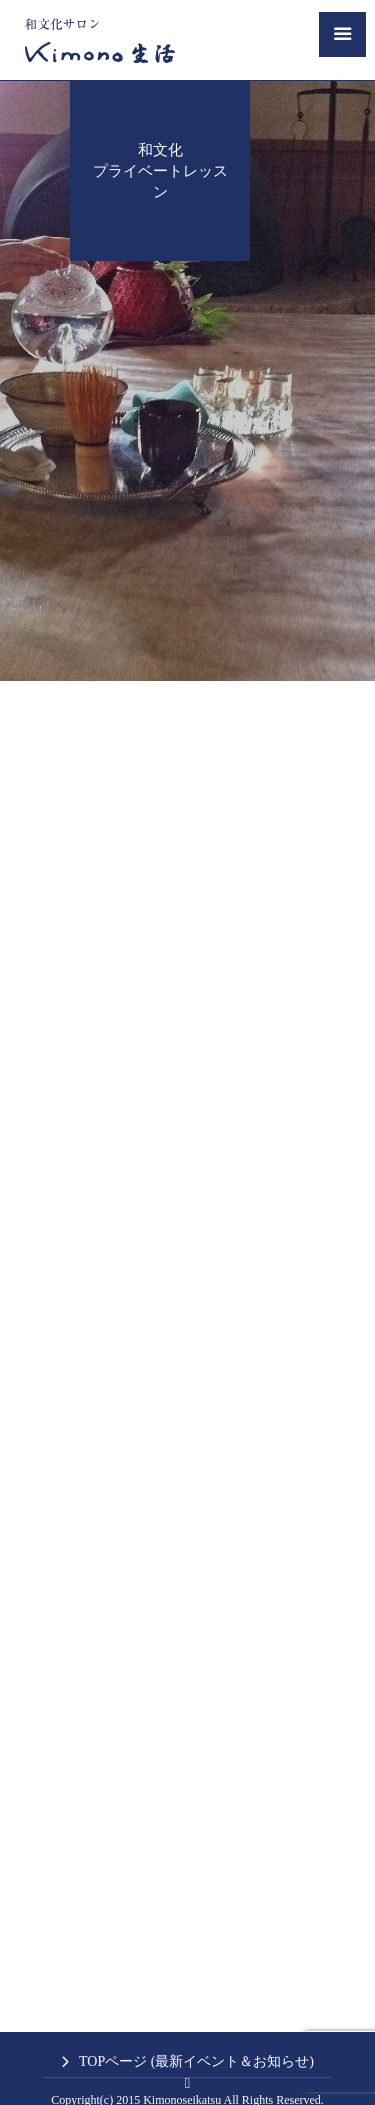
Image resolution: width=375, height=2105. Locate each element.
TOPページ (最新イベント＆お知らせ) (196, 2016)
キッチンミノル (152, 2072)
